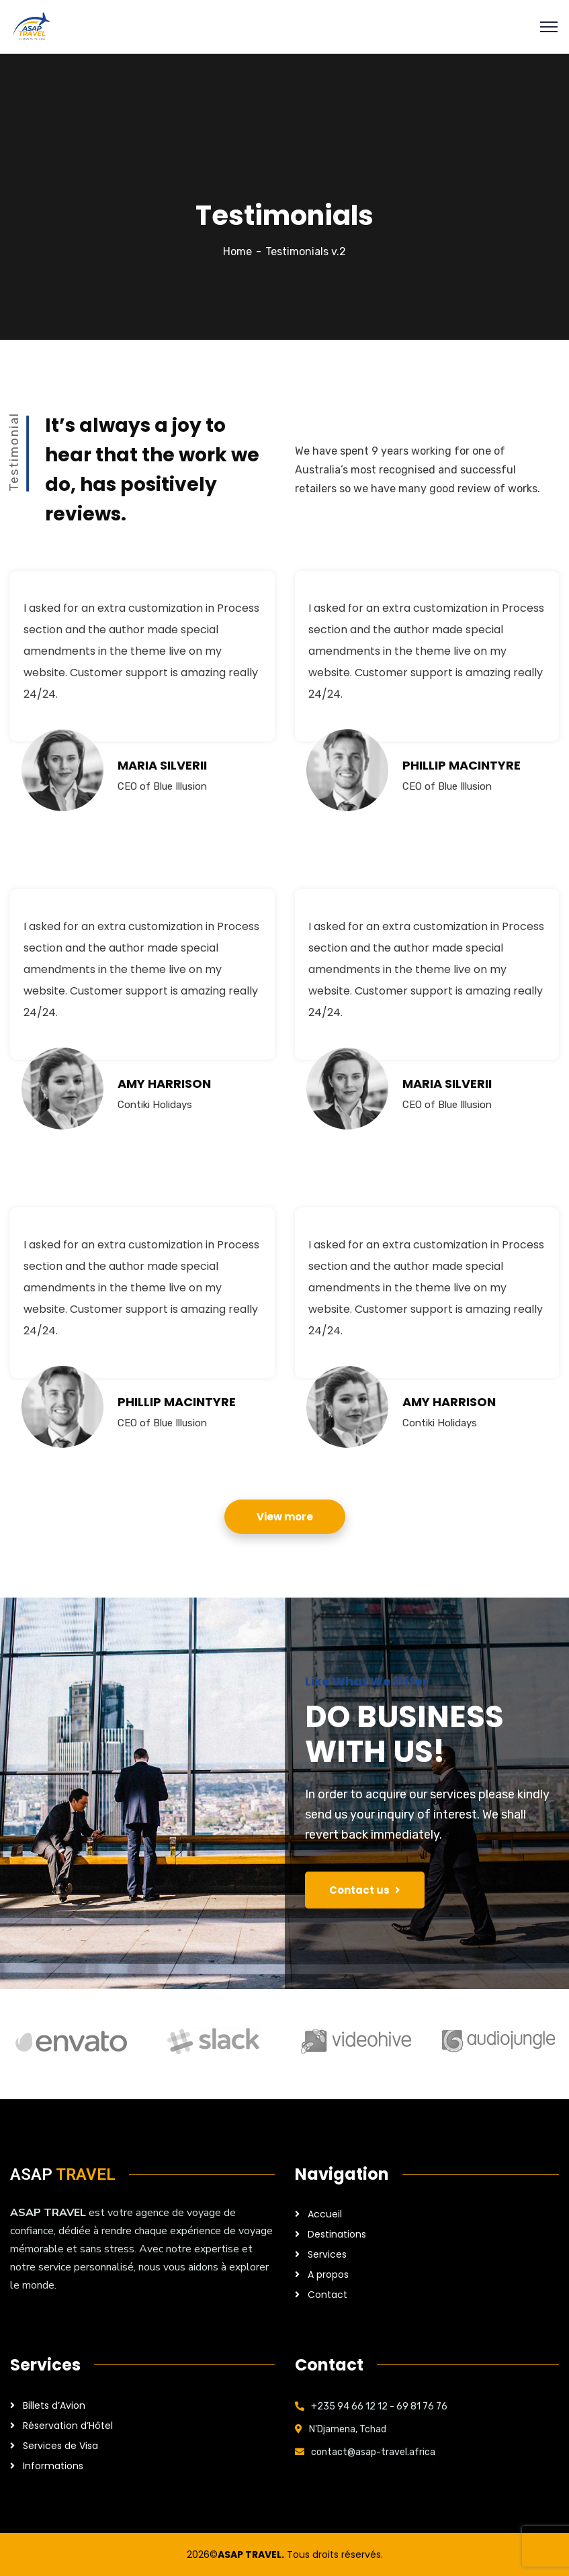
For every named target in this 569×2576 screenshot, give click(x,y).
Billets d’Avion (54, 2405)
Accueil (325, 2214)
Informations (53, 2466)
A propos (328, 2274)
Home (237, 251)
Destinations (337, 2234)
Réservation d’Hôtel (68, 2425)
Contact (327, 2294)
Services (327, 2254)
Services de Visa (60, 2445)
